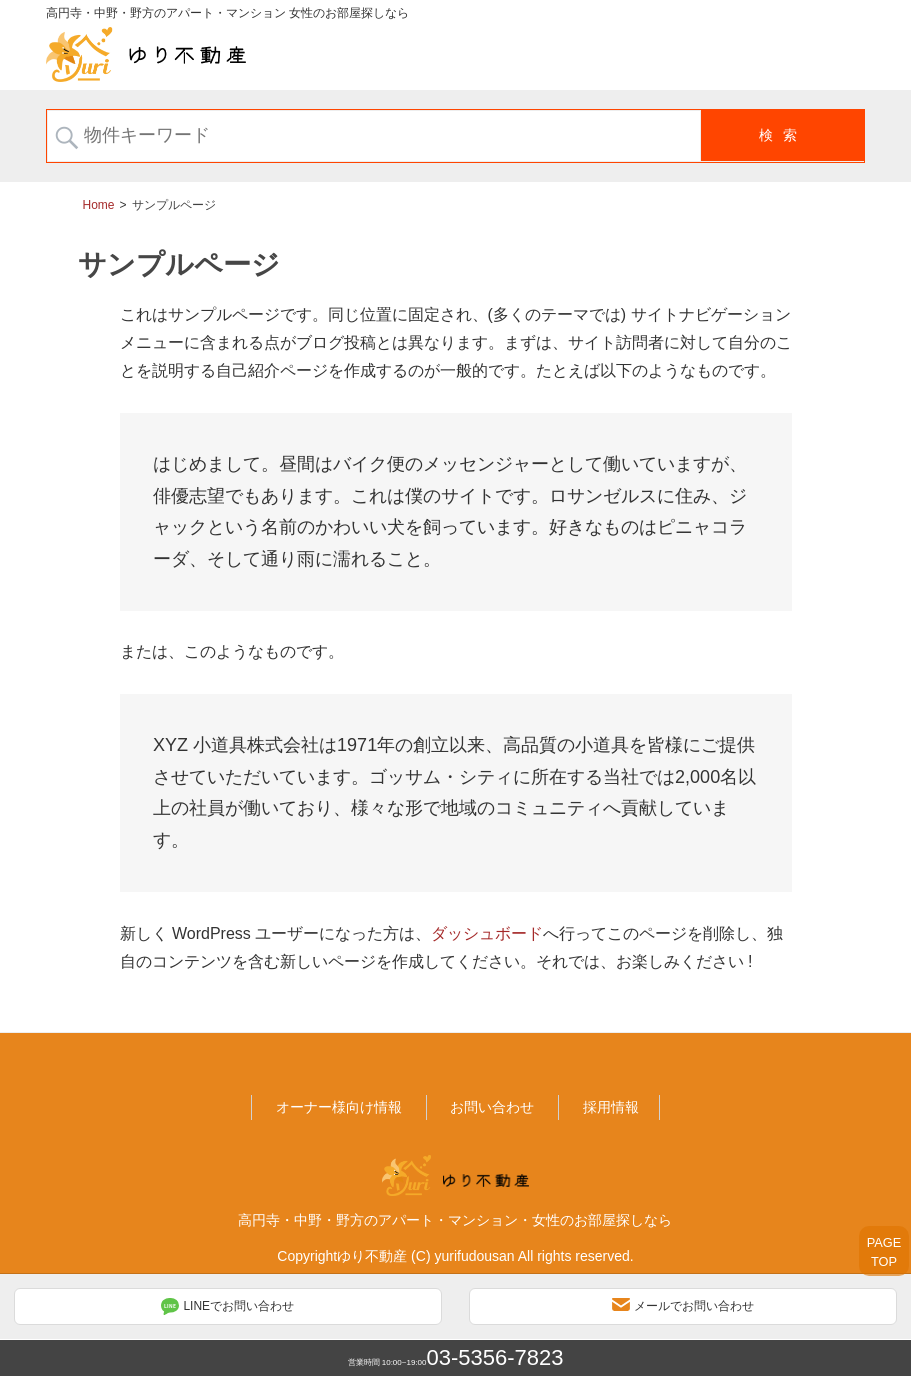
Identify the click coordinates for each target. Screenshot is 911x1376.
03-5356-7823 (494, 1357)
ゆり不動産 (372, 1255)
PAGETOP (884, 1252)
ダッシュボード (487, 932)
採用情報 (611, 1106)
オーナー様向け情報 (339, 1106)
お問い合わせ (492, 1106)
